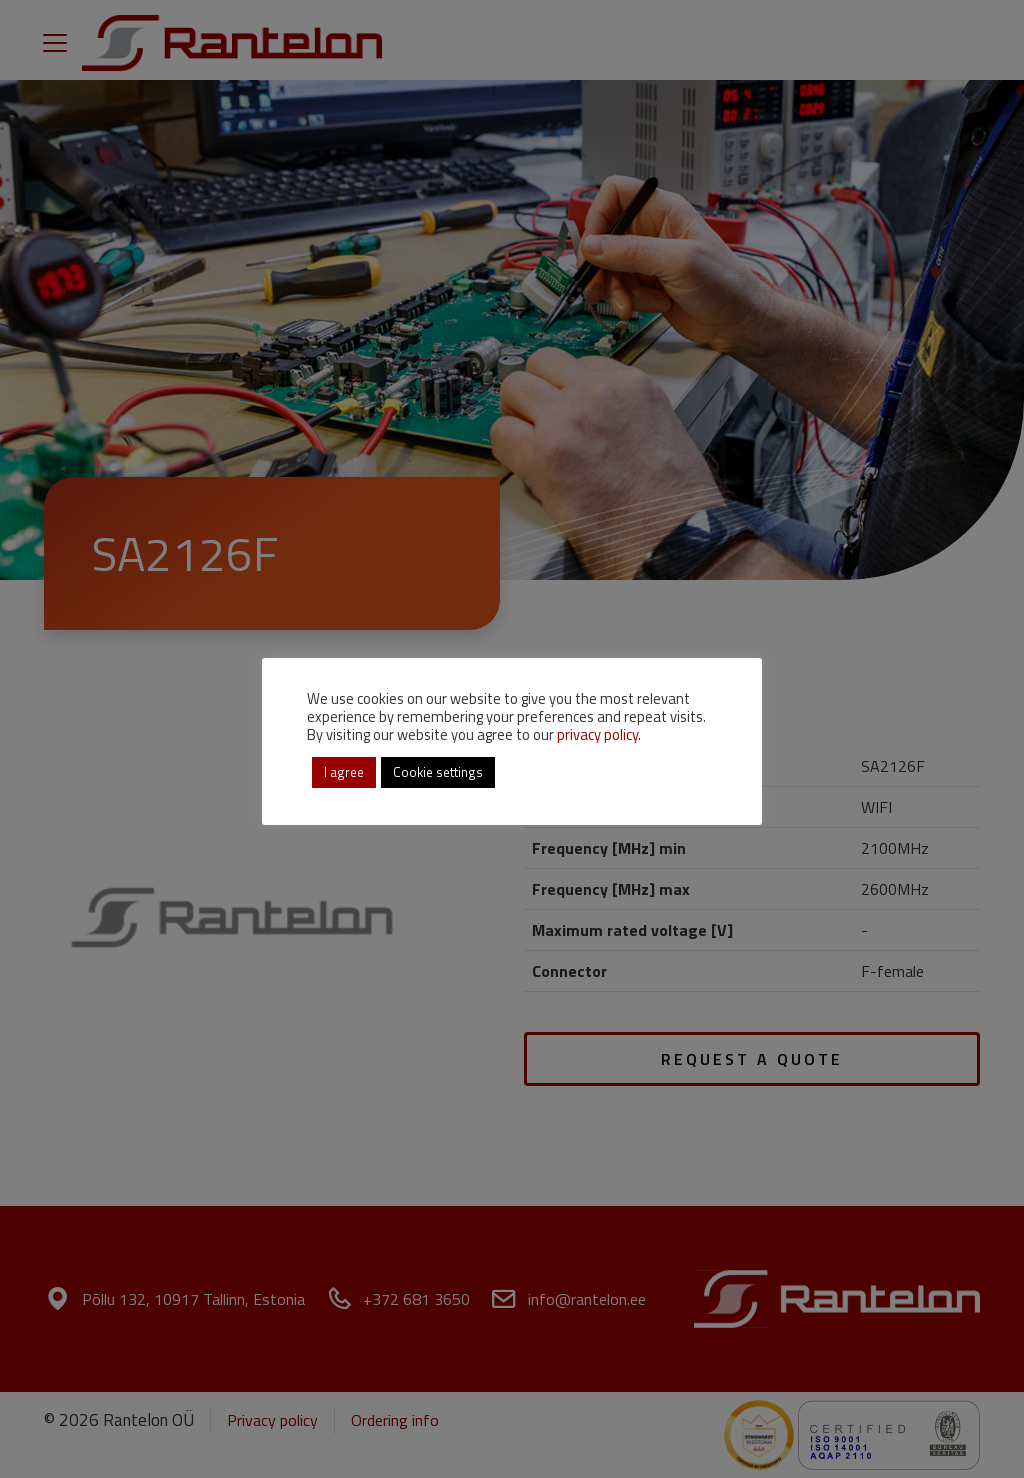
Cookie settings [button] (438, 772)
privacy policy (597, 734)
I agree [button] (344, 772)
